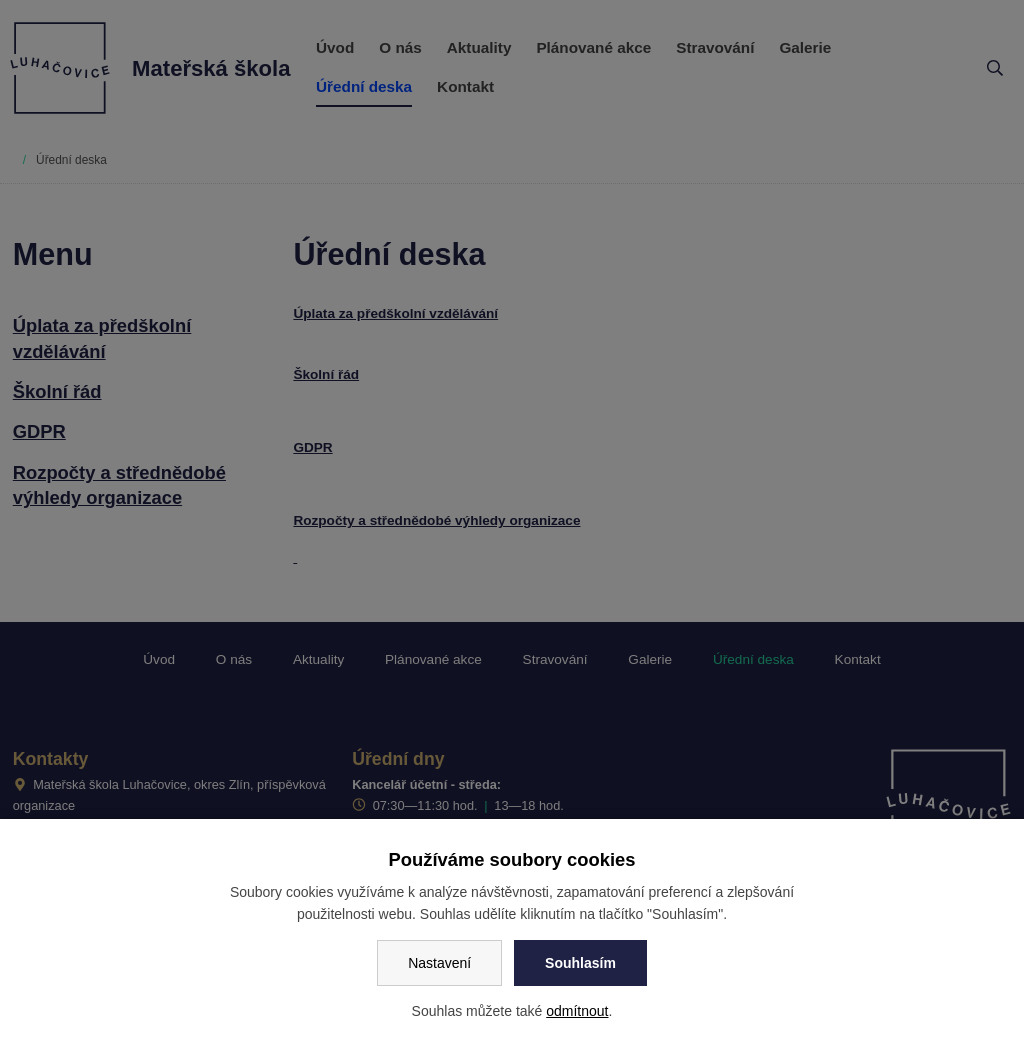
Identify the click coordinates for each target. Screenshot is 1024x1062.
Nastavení (439, 963)
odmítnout (577, 1011)
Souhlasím (580, 963)
